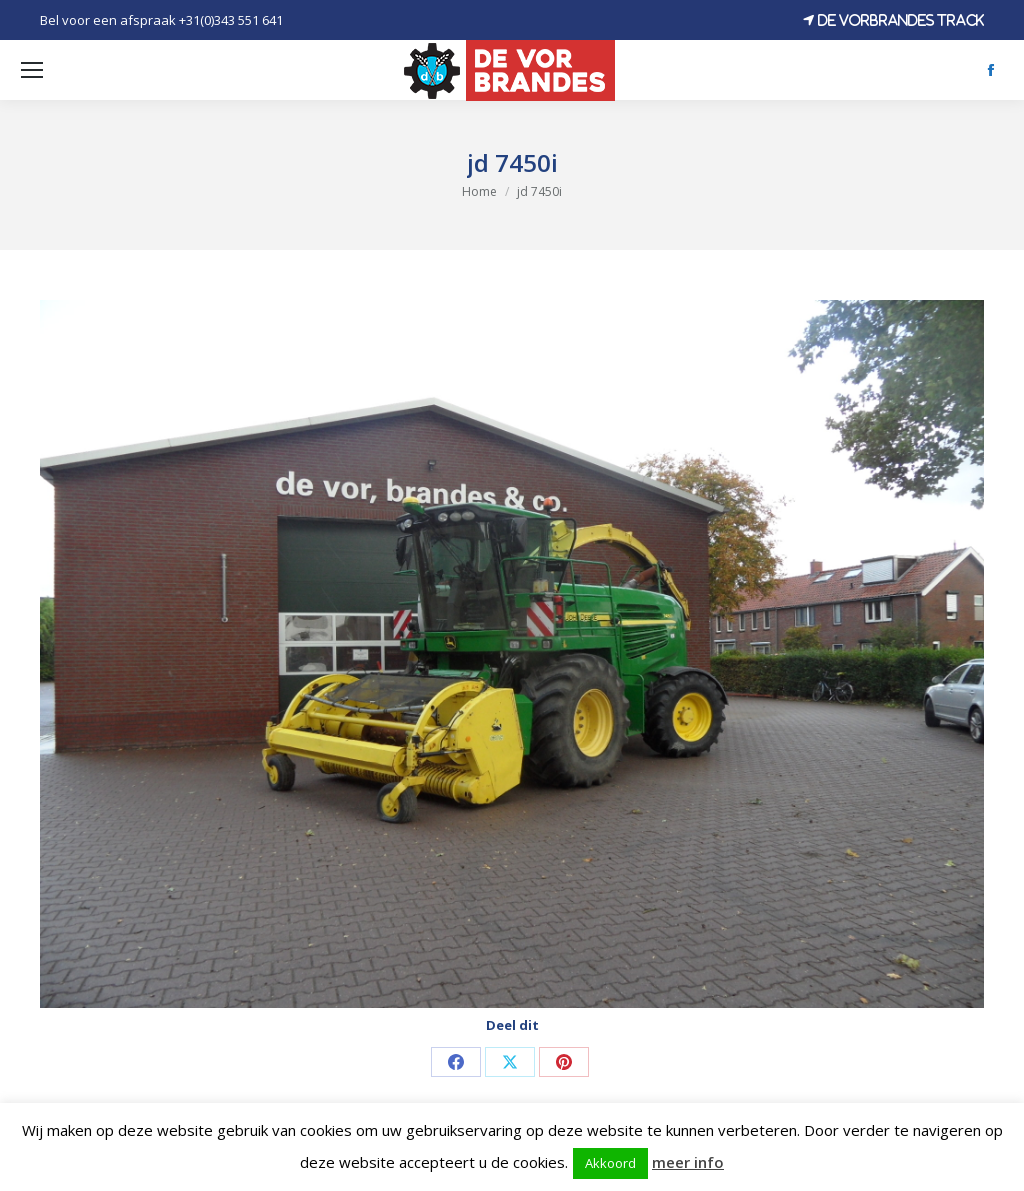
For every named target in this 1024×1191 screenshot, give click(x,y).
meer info (688, 1162)
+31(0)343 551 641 (231, 20)
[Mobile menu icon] (32, 70)
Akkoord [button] (610, 1163)
